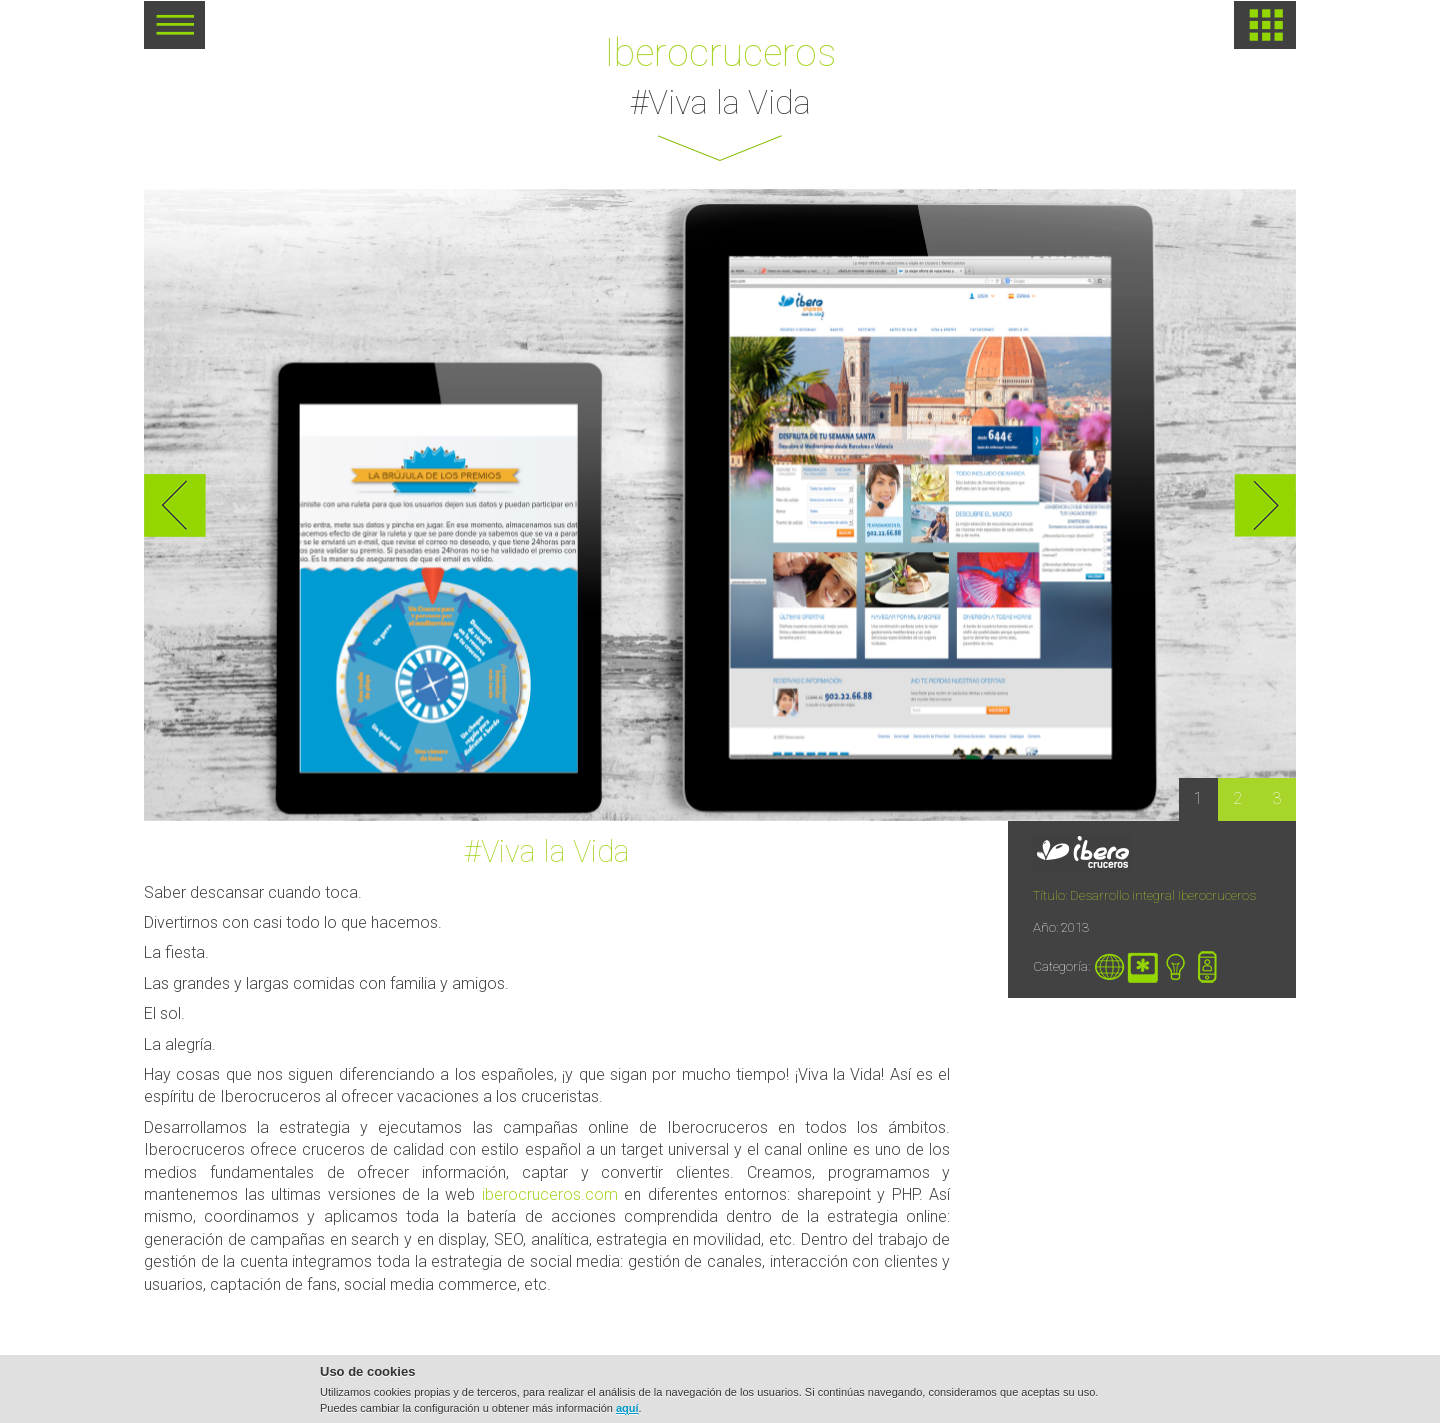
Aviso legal (781, 1398)
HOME (1265, 25)
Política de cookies (891, 1398)
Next (1265, 505)
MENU (174, 32)
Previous (175, 505)
